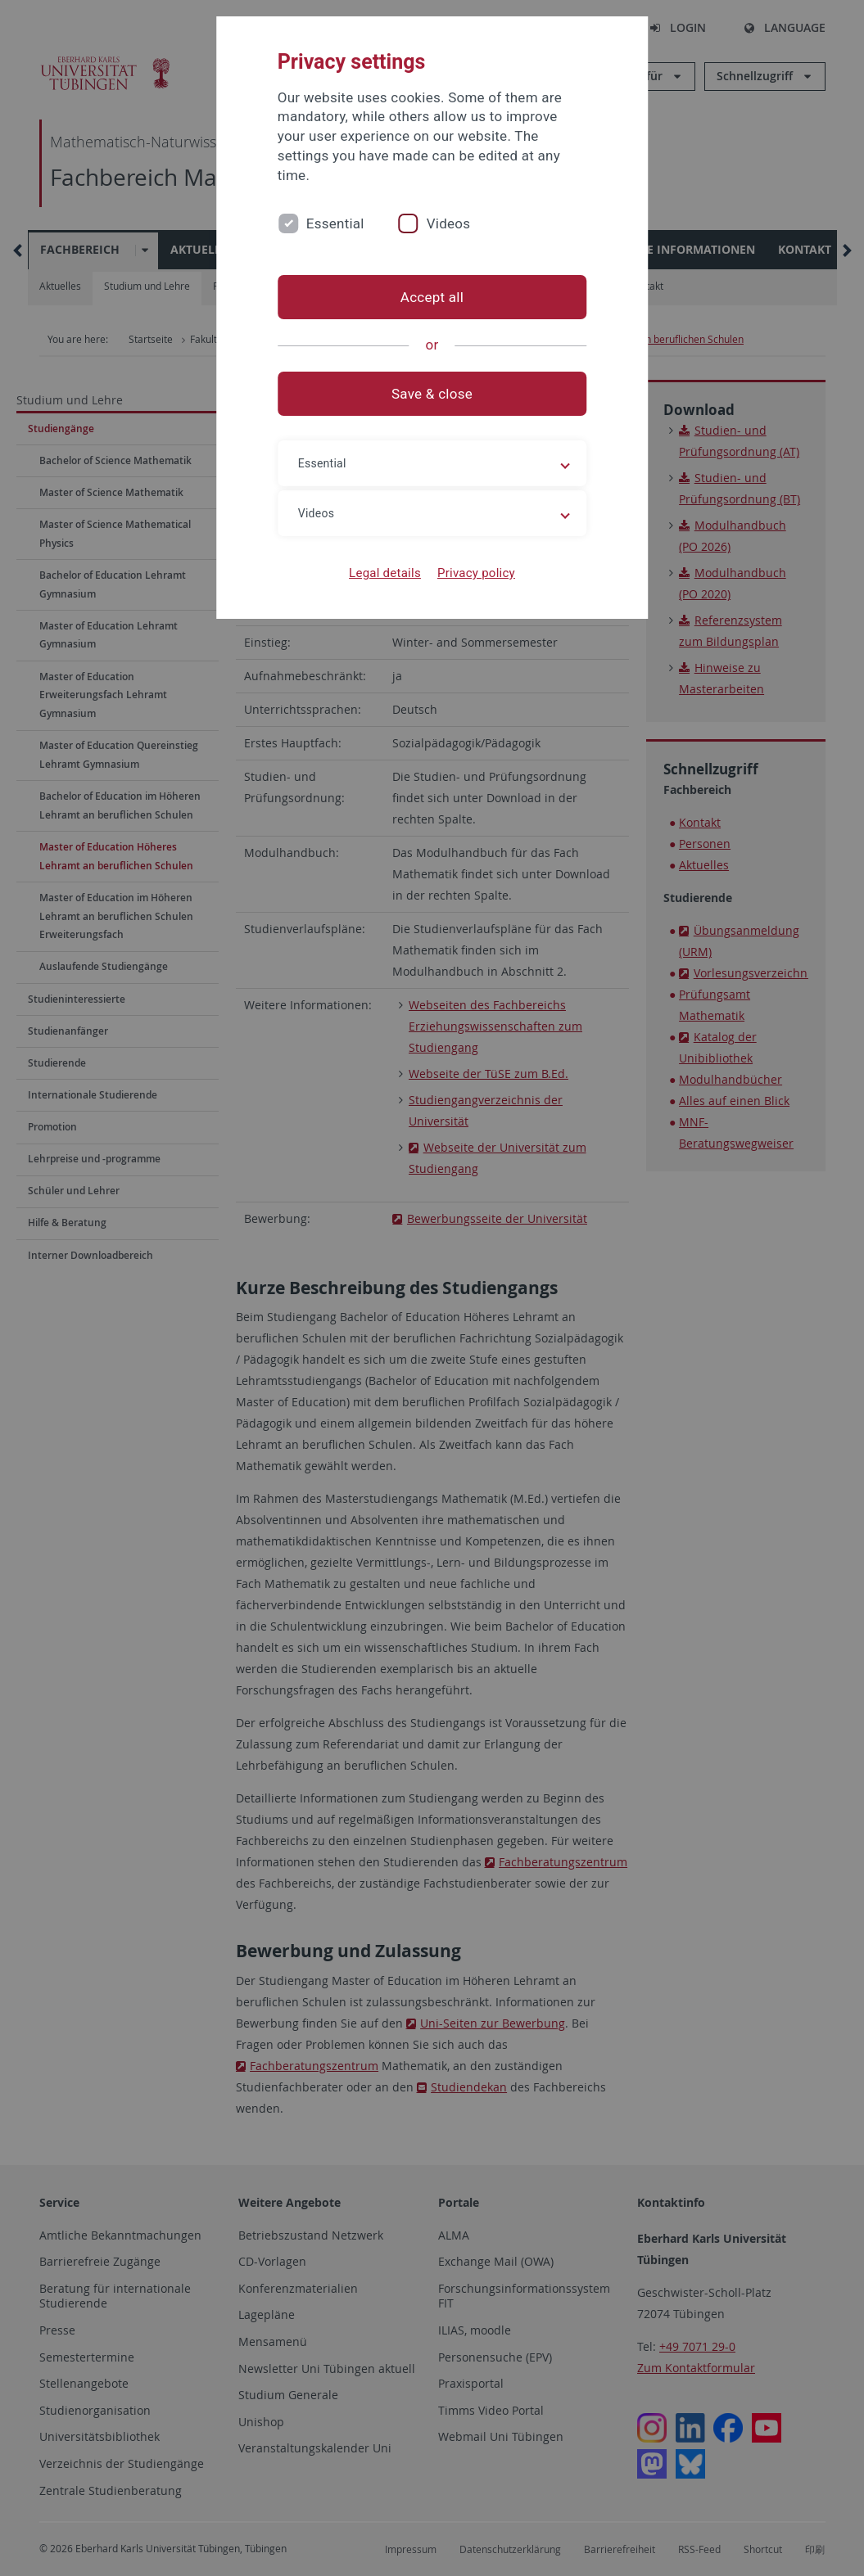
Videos (449, 223)
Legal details (385, 573)
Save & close (432, 394)
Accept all (432, 297)
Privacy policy (476, 573)
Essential (335, 223)
